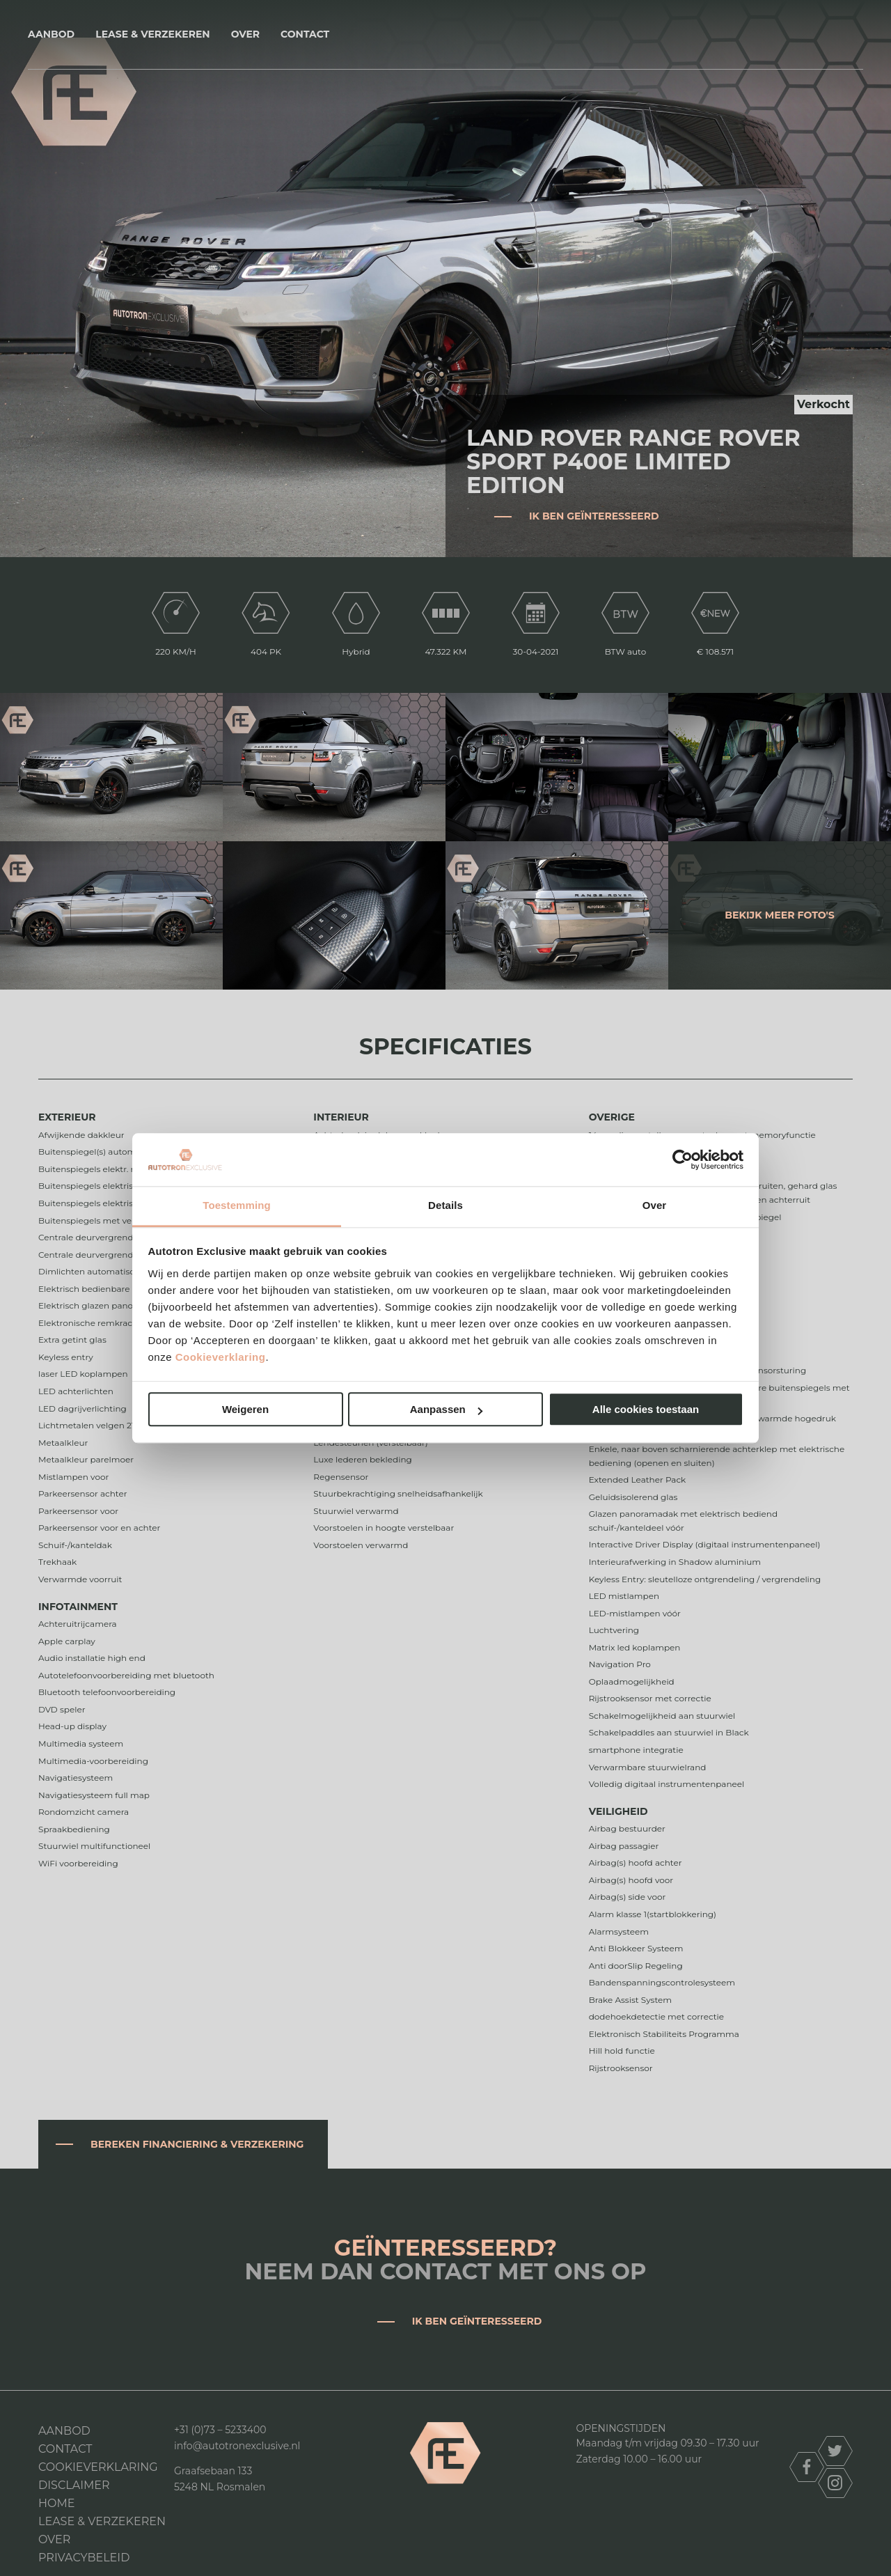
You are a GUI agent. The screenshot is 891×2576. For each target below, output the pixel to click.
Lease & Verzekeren (152, 34)
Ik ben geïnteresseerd (594, 516)
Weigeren (245, 1410)
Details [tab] (445, 1206)
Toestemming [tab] (237, 1206)
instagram (835, 2483)
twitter (835, 2451)
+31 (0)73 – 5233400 (220, 2429)
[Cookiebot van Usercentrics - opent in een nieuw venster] (682, 1159)
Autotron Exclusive (446, 34)
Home (56, 2503)
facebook (806, 2467)
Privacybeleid (83, 2557)
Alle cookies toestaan (645, 1410)
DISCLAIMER (74, 2485)
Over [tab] (654, 1206)
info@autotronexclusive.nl (237, 2446)
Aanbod (51, 34)
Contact (305, 34)
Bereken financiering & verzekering (196, 2144)
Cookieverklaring (220, 1357)
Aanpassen (446, 1410)
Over (245, 34)
